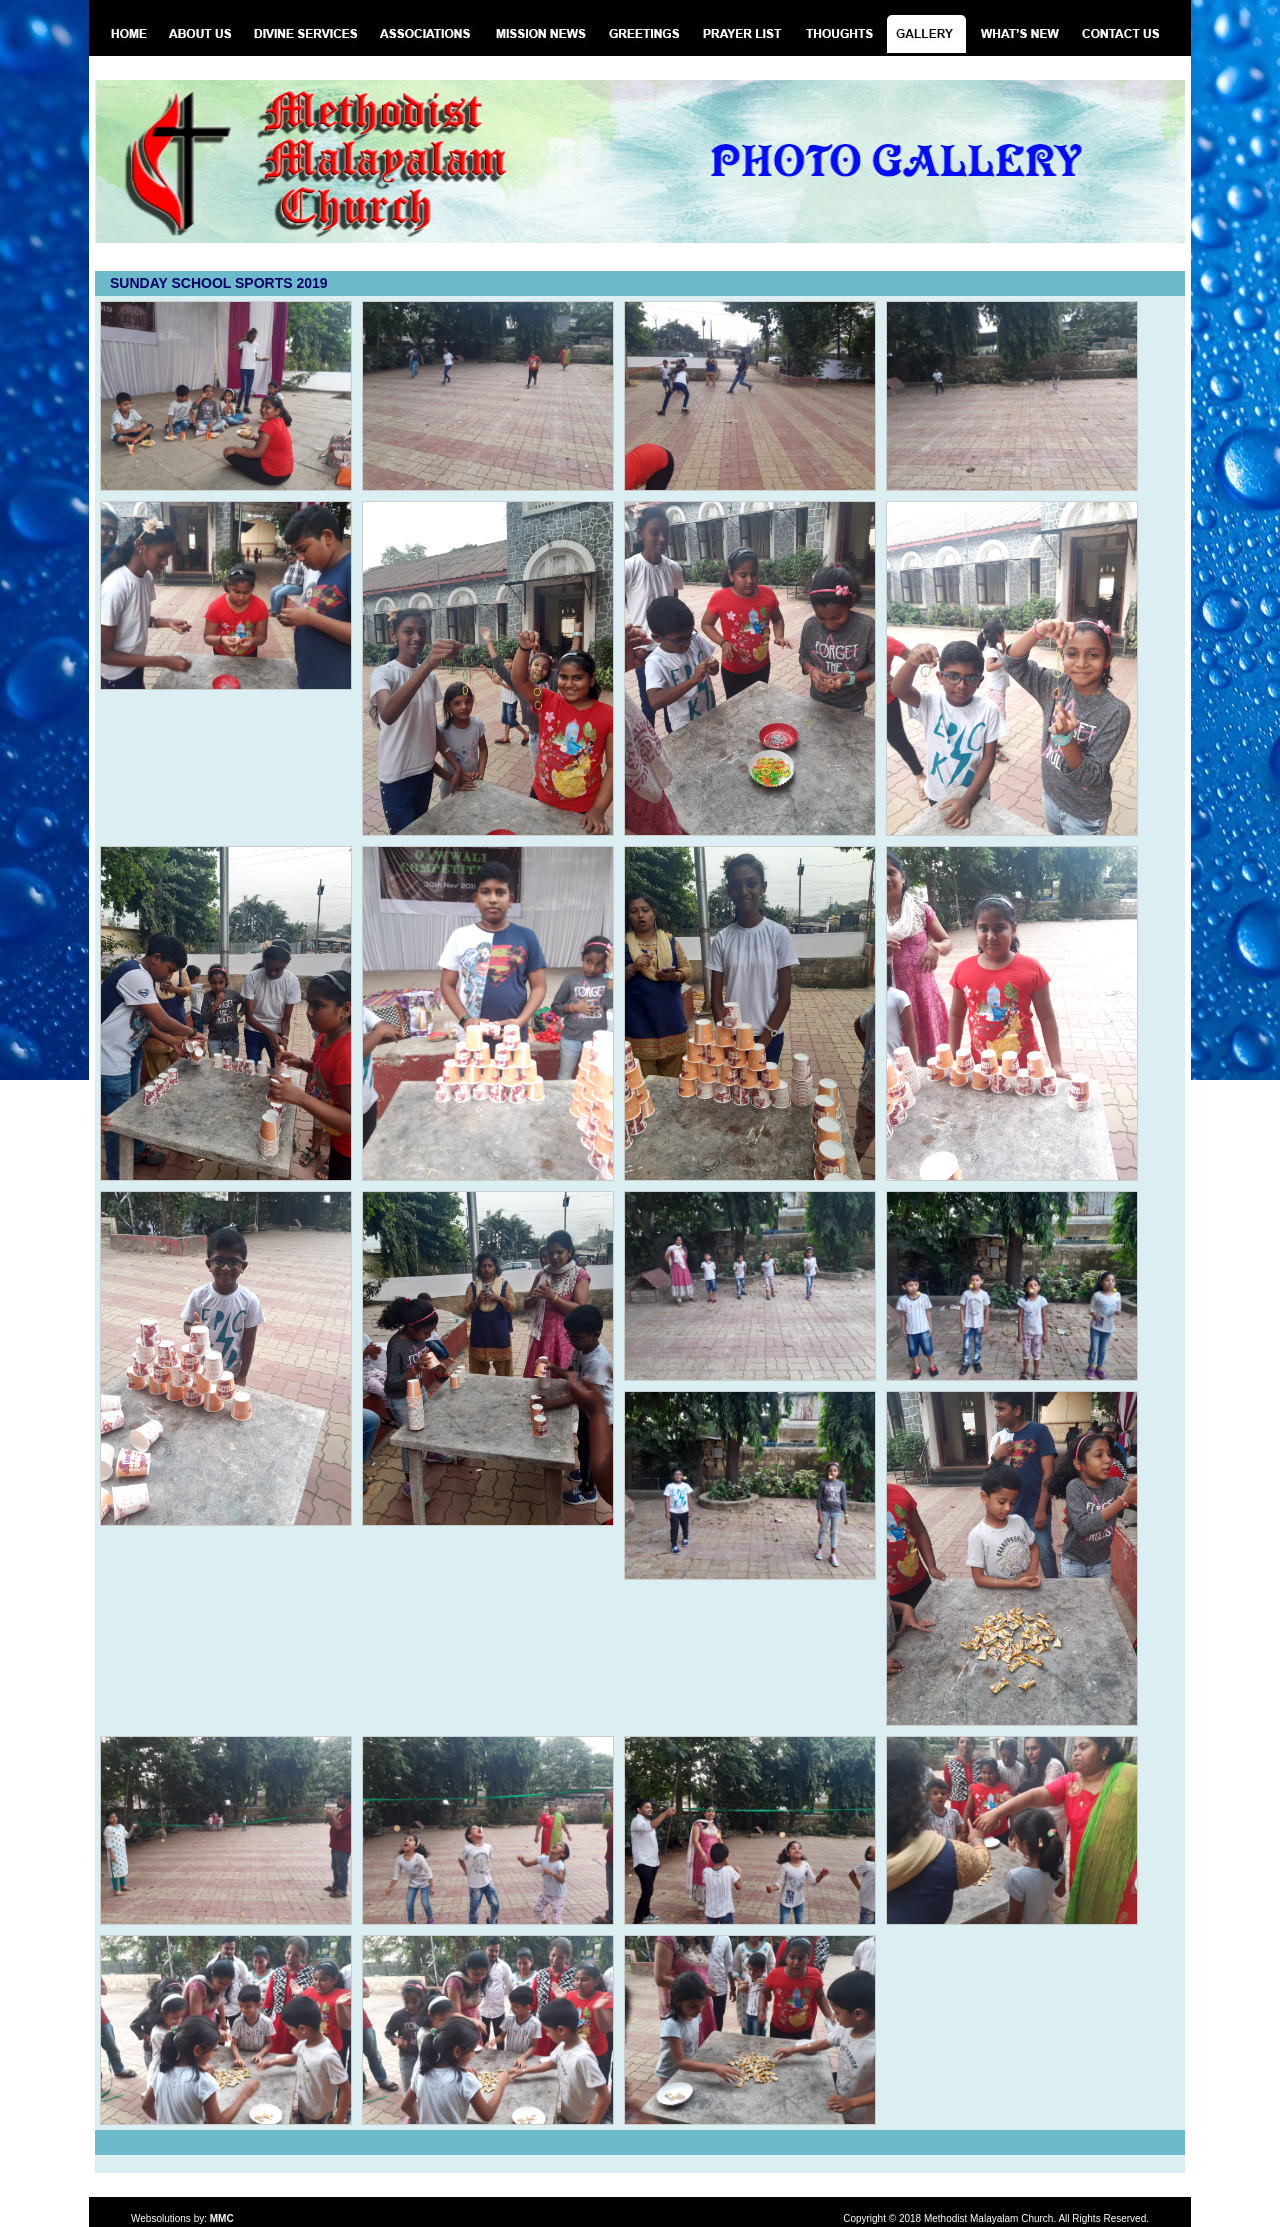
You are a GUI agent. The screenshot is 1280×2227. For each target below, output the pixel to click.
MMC (222, 2218)
